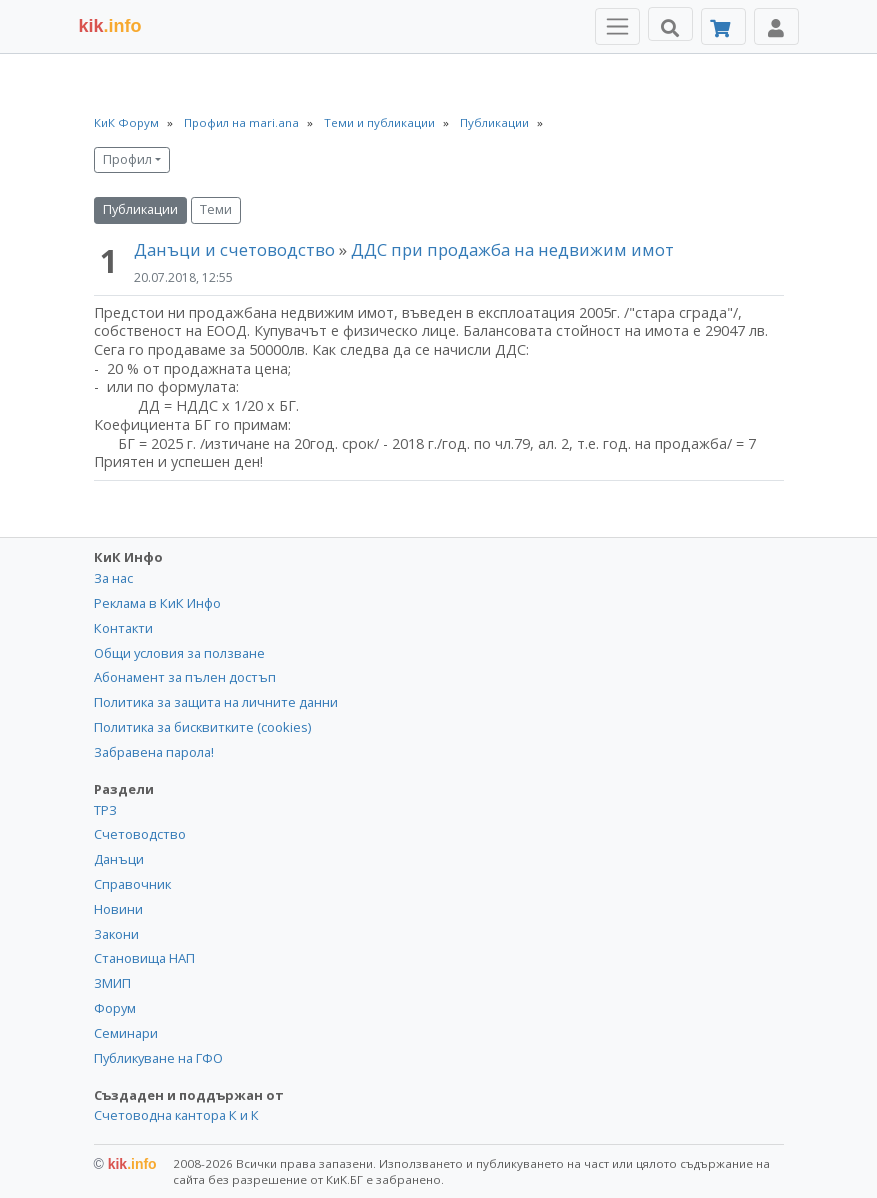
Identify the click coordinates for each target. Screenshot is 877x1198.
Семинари (126, 1033)
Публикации (140, 209)
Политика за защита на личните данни (216, 702)
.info (110, 26)
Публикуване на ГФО (158, 1058)
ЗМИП (112, 983)
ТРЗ (105, 810)
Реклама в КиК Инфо (157, 603)
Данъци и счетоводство (234, 249)
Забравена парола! (154, 752)
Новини (118, 909)
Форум (115, 1008)
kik (125, 1164)
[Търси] (670, 24)
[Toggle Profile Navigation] (776, 26)
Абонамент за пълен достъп (185, 677)
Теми (216, 209)
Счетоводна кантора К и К (176, 1115)
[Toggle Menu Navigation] (617, 26)
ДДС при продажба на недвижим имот (512, 249)
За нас (113, 578)
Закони (116, 934)
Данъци (119, 859)
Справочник (132, 884)
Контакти (123, 628)
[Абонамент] (723, 26)
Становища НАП (144, 958)
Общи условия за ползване (179, 653)
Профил (127, 159)
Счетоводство (140, 834)
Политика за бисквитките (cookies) (202, 727)
